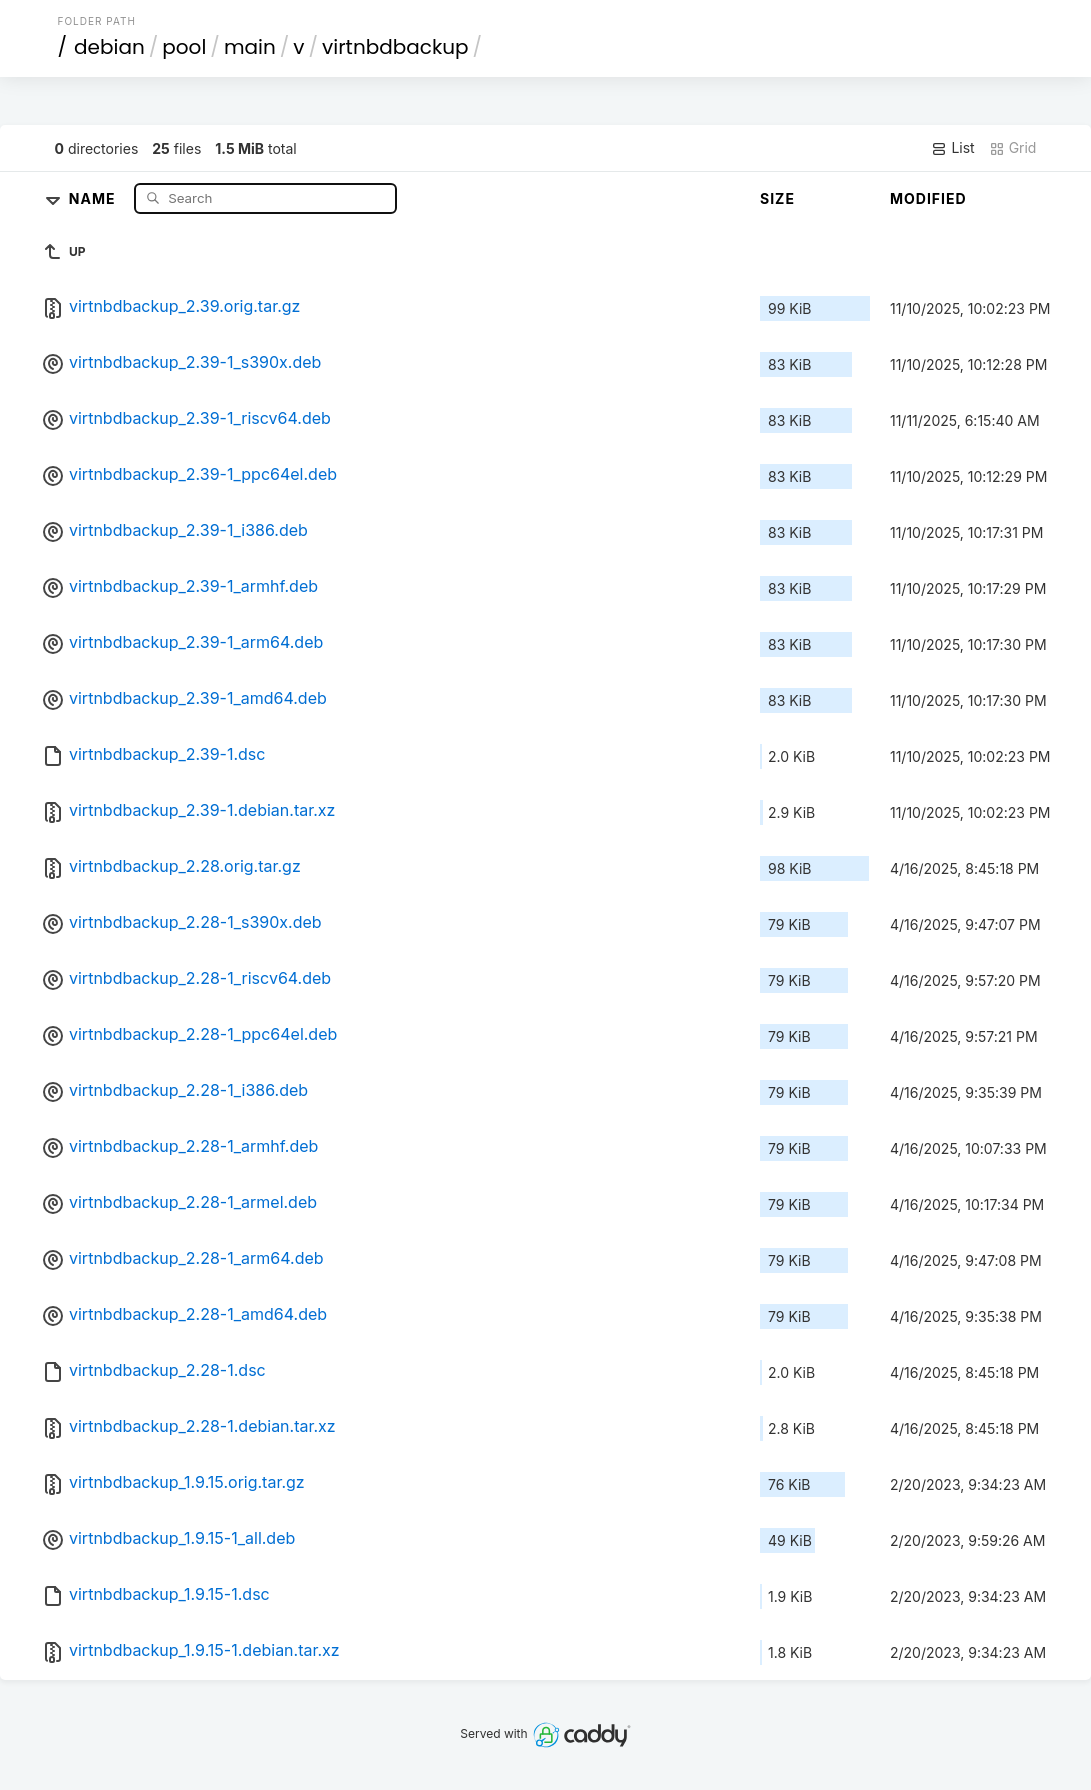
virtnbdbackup (395, 47)
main (250, 47)
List (952, 148)
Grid (1013, 148)
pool (184, 47)
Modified (928, 198)
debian (109, 47)
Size (777, 198)
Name (94, 197)
